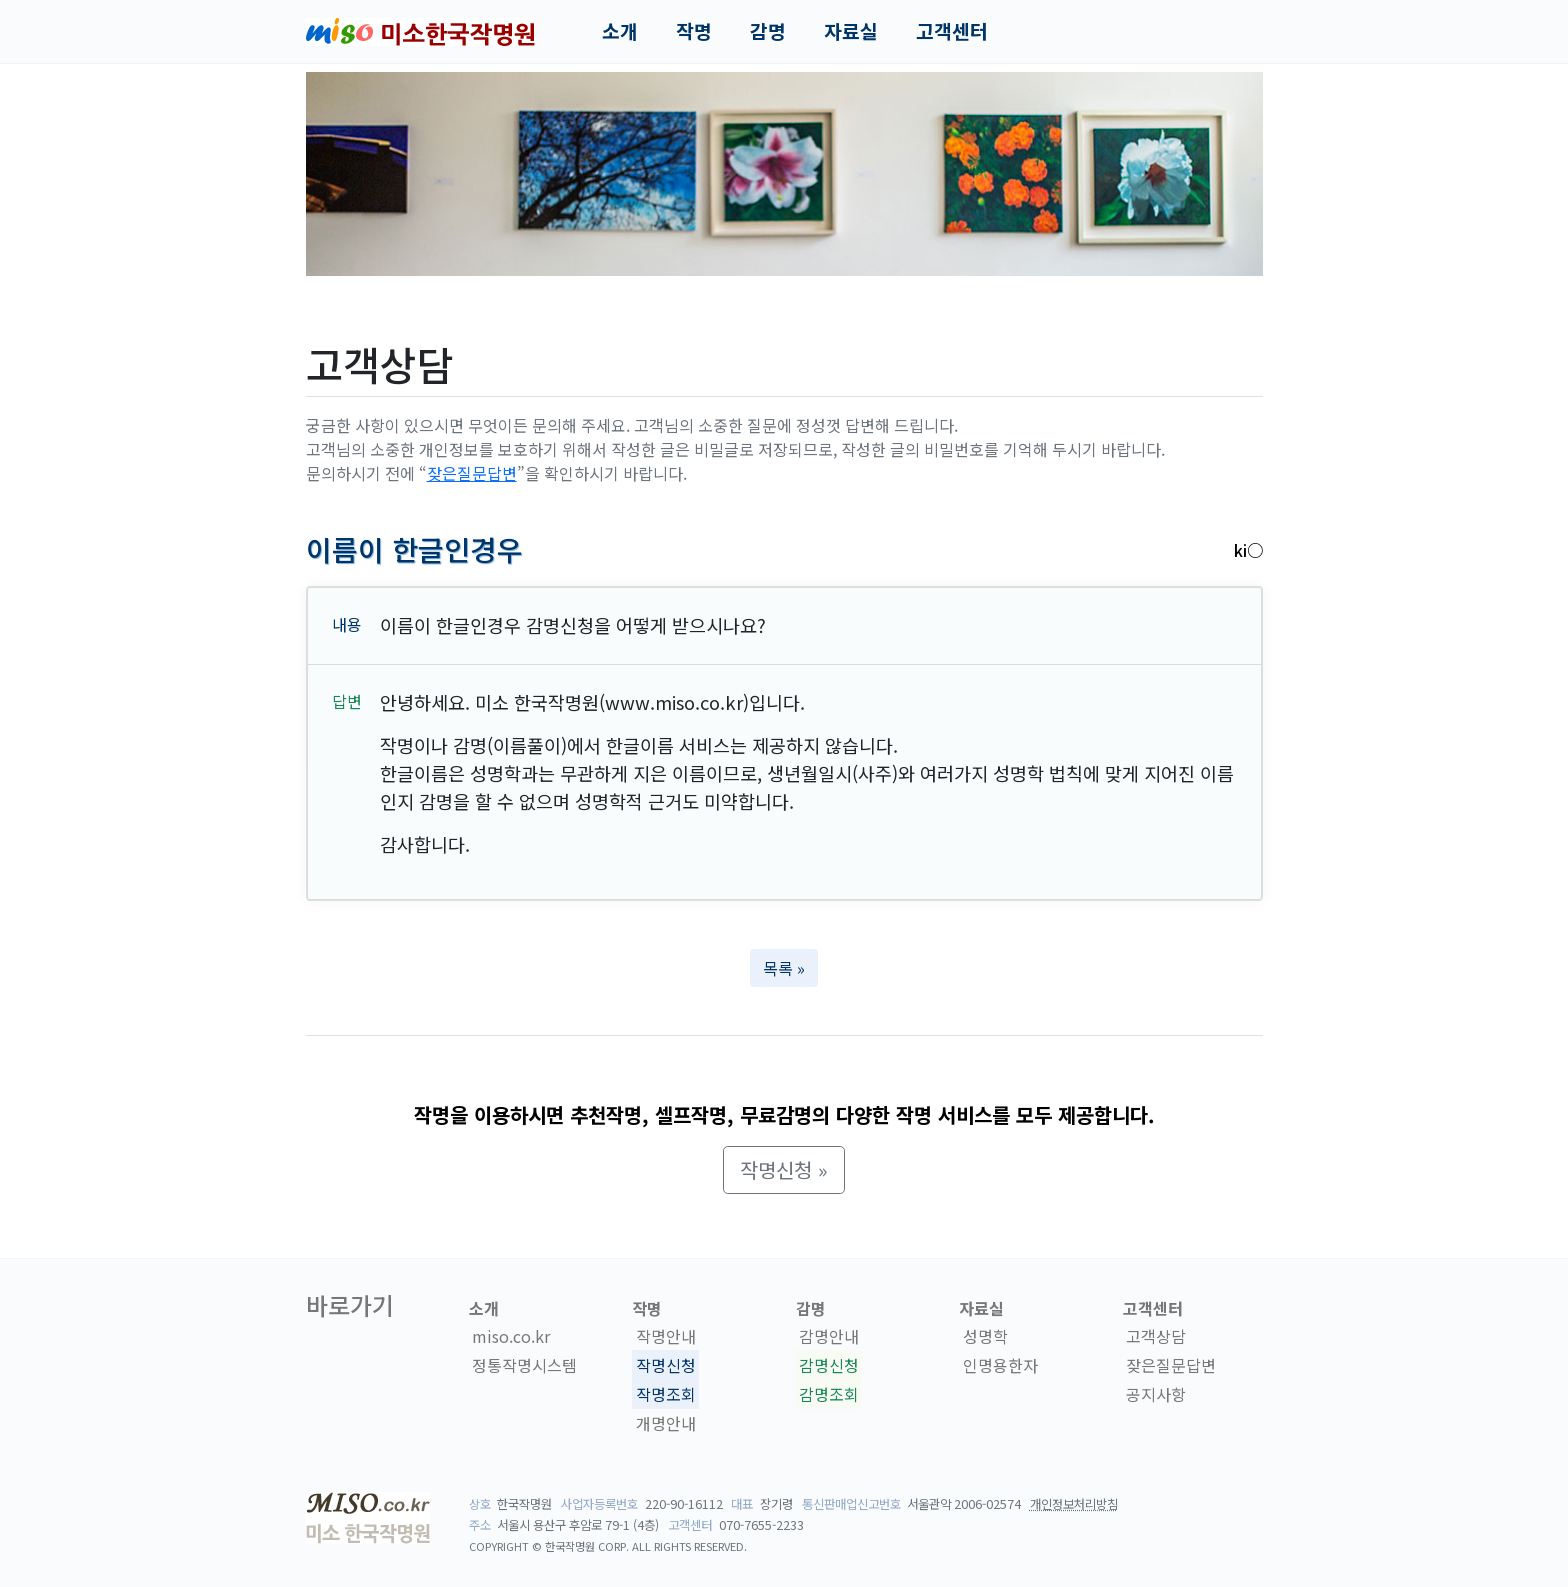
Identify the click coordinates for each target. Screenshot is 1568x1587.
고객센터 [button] (952, 31)
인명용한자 (1000, 1365)
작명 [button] (694, 31)
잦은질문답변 (472, 473)
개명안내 (666, 1423)
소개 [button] (620, 31)
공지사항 (1156, 1394)
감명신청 (829, 1365)
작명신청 (666, 1365)
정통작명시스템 (524, 1365)
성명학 (985, 1336)
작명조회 (666, 1394)
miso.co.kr (511, 1336)
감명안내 (829, 1336)
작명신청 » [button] (784, 1169)
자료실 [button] (851, 31)
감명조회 (829, 1394)
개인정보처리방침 (1074, 1504)
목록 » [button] (784, 968)
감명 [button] (768, 31)
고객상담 (1156, 1336)
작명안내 (666, 1336)
